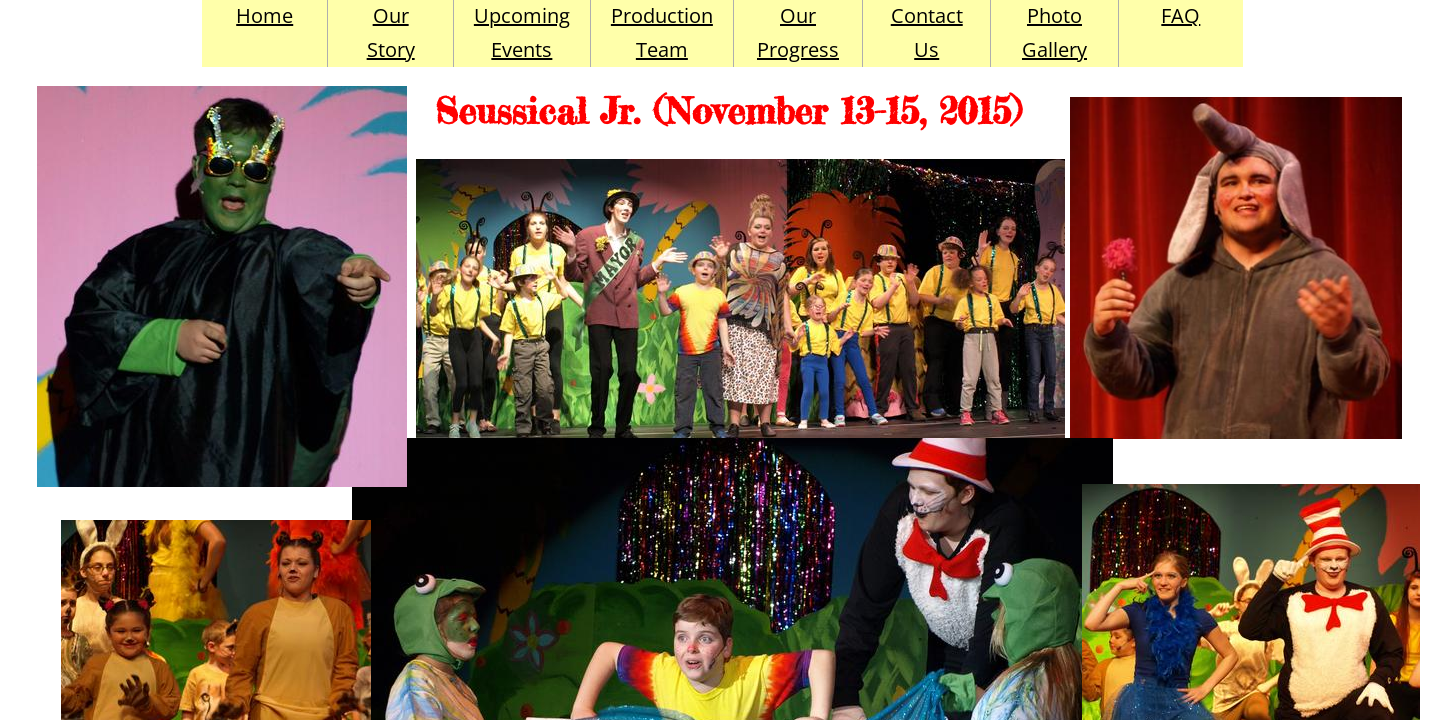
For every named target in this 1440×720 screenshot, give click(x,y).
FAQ (1180, 15)
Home (264, 15)
